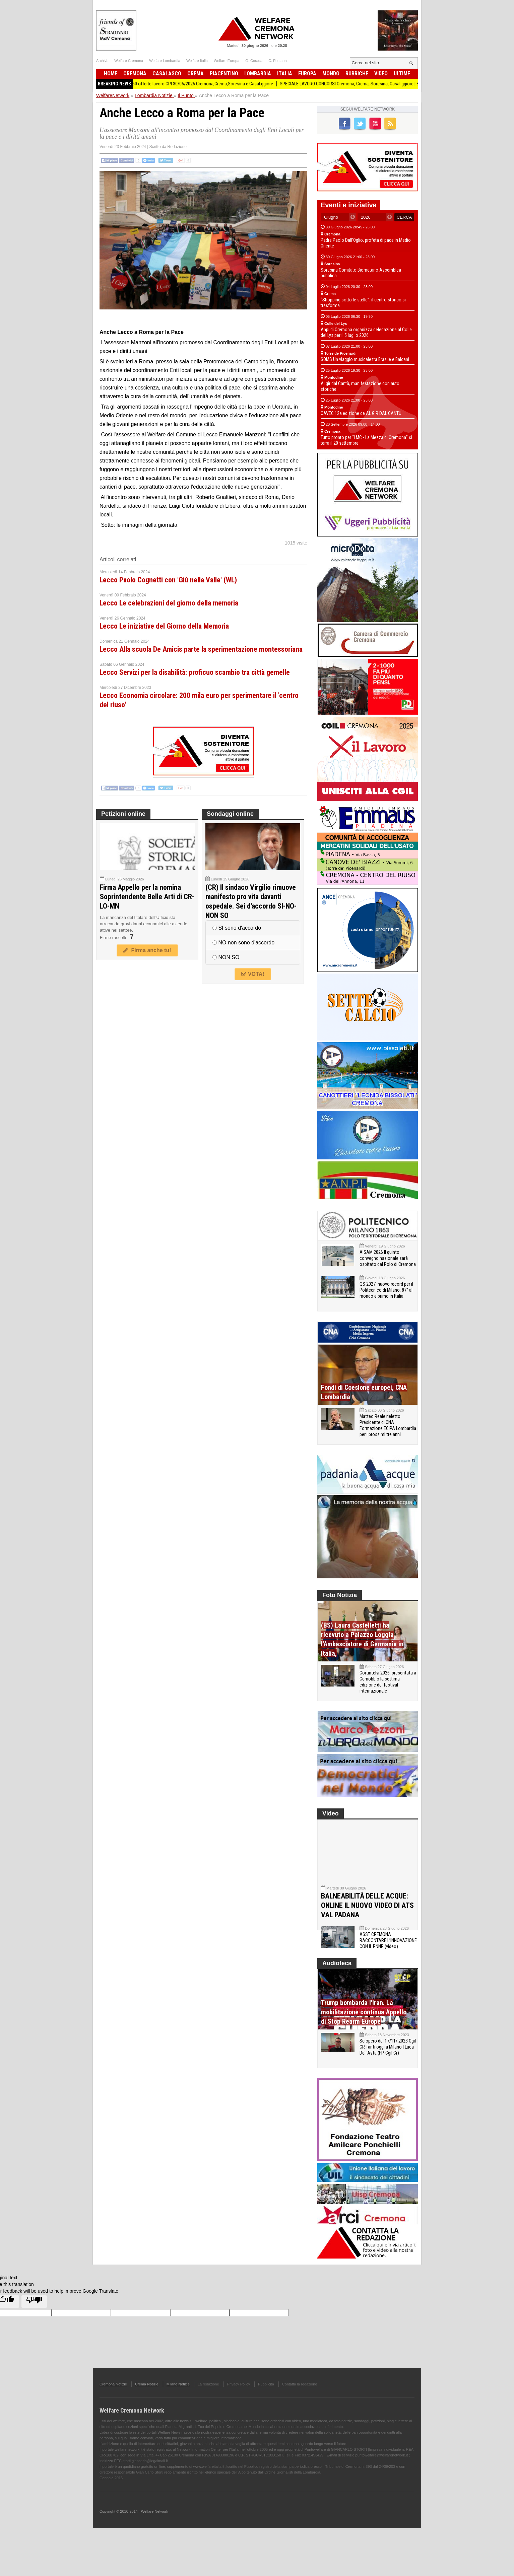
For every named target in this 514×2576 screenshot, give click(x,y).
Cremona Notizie (113, 2398)
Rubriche (356, 73)
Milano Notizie (178, 2398)
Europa (307, 73)
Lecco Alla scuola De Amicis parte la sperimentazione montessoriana (201, 649)
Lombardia (257, 73)
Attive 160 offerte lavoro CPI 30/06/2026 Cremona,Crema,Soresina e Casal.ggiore (204, 83)
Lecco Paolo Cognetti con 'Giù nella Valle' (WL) (168, 580)
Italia (284, 73)
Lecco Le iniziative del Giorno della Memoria (164, 626)
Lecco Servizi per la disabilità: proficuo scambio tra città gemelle (195, 672)
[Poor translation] (34, 2315)
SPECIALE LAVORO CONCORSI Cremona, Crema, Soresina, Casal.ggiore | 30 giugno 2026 (372, 83)
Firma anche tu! (147, 950)
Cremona (134, 73)
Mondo (330, 73)
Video (381, 73)
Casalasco (166, 73)
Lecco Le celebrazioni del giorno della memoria (169, 603)
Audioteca (336, 1977)
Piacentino (224, 73)
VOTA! (252, 974)
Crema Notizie (146, 2398)
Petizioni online (123, 813)
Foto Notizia (339, 1595)
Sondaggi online (230, 813)
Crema (195, 73)
